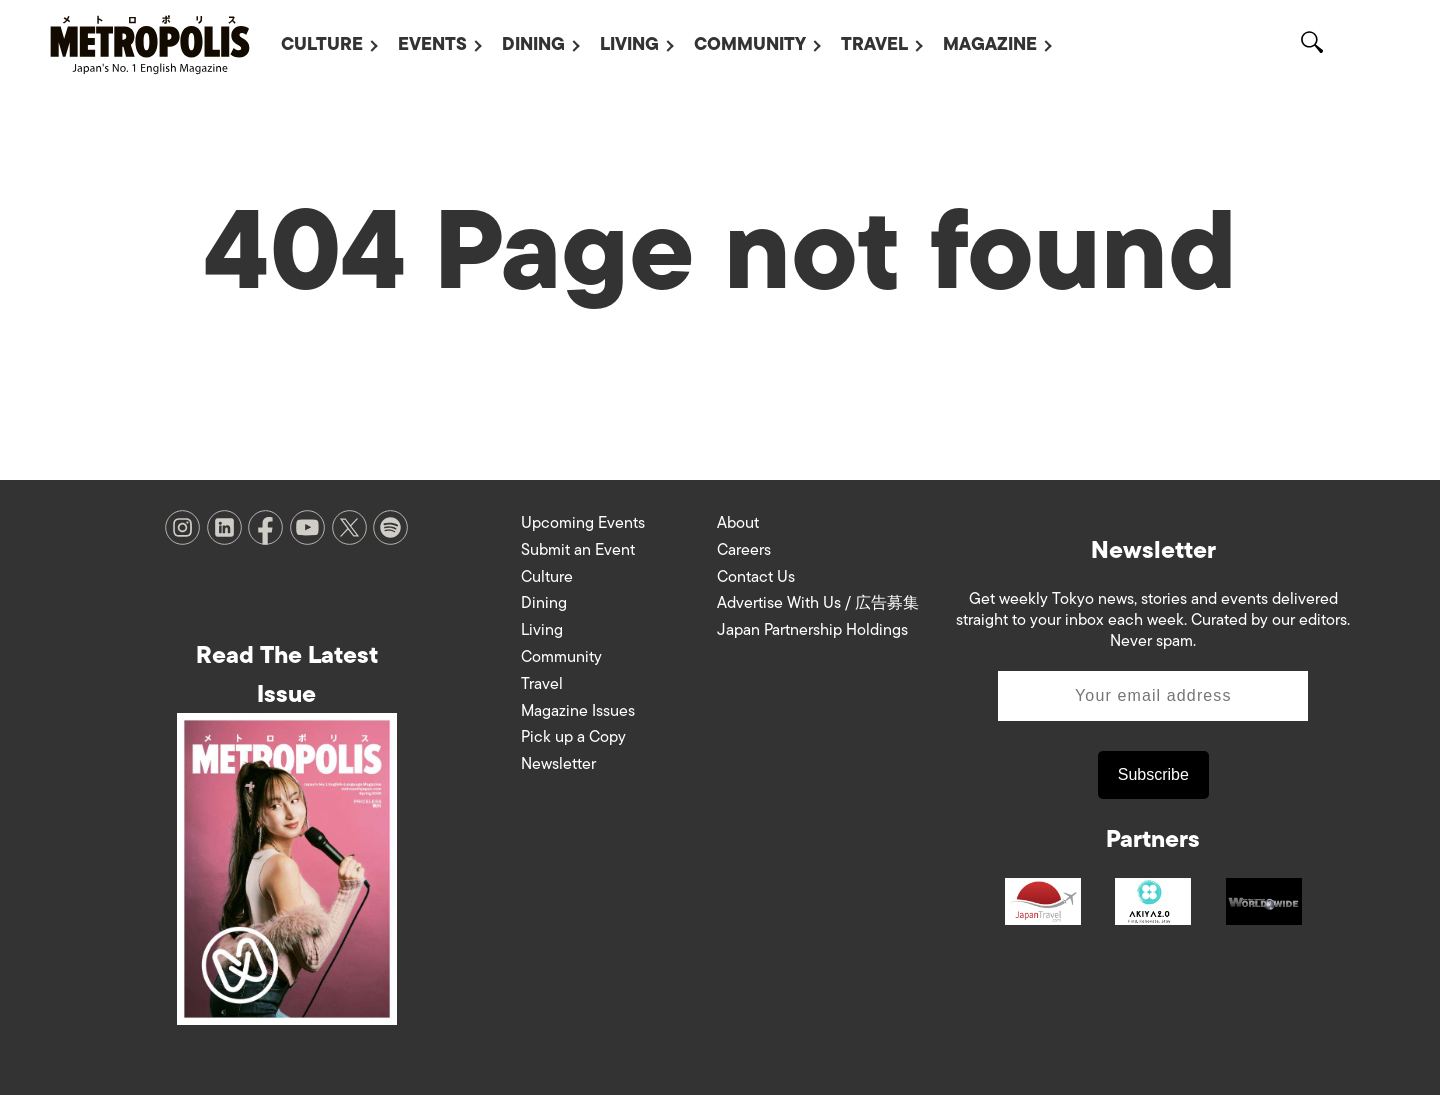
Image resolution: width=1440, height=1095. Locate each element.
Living (629, 44)
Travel (874, 44)
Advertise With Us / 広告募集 (818, 603)
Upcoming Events (583, 523)
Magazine (990, 44)
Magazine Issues (578, 711)
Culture (322, 44)
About (738, 523)
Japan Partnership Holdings (812, 630)
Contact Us (756, 577)
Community (750, 44)
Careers (744, 550)
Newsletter (558, 764)
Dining (533, 44)
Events (432, 44)
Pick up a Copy (573, 737)
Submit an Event (578, 550)
